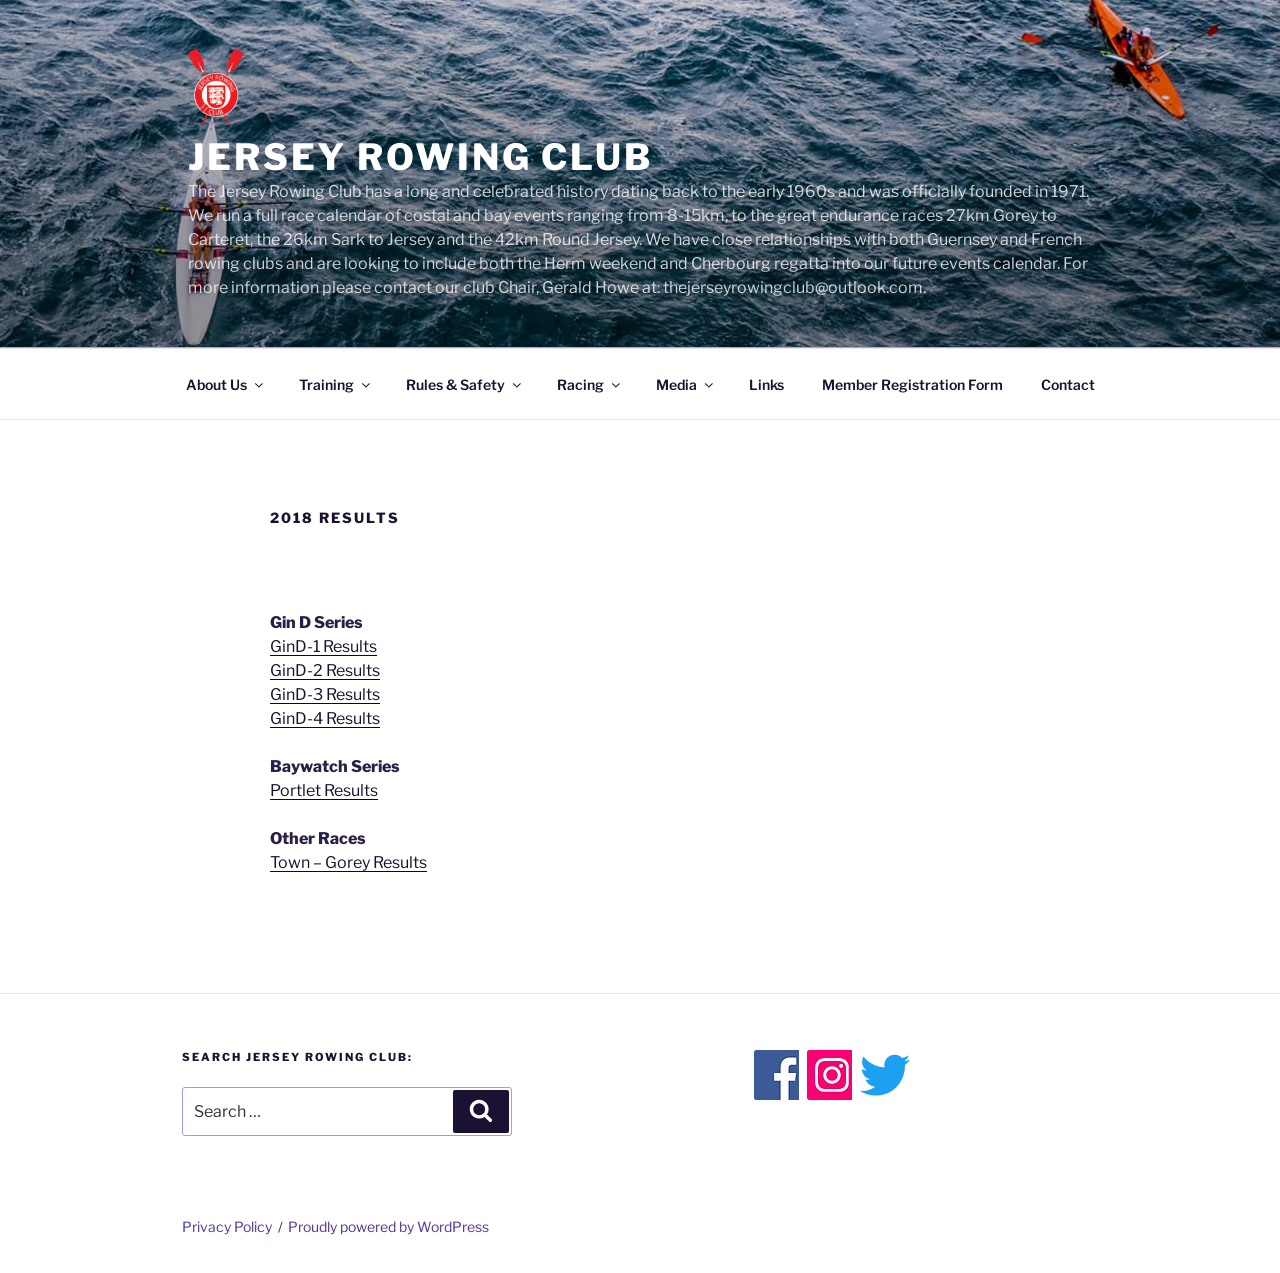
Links (766, 384)
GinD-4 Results (325, 718)
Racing (590, 384)
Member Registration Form (912, 384)
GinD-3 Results (325, 694)
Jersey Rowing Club (420, 157)
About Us (226, 384)
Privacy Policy (227, 1226)
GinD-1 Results (323, 646)
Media (686, 384)
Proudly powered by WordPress (388, 1226)
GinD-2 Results (325, 670)
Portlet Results (324, 790)
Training (336, 384)
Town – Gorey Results (348, 862)
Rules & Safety (465, 384)
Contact (1068, 384)
